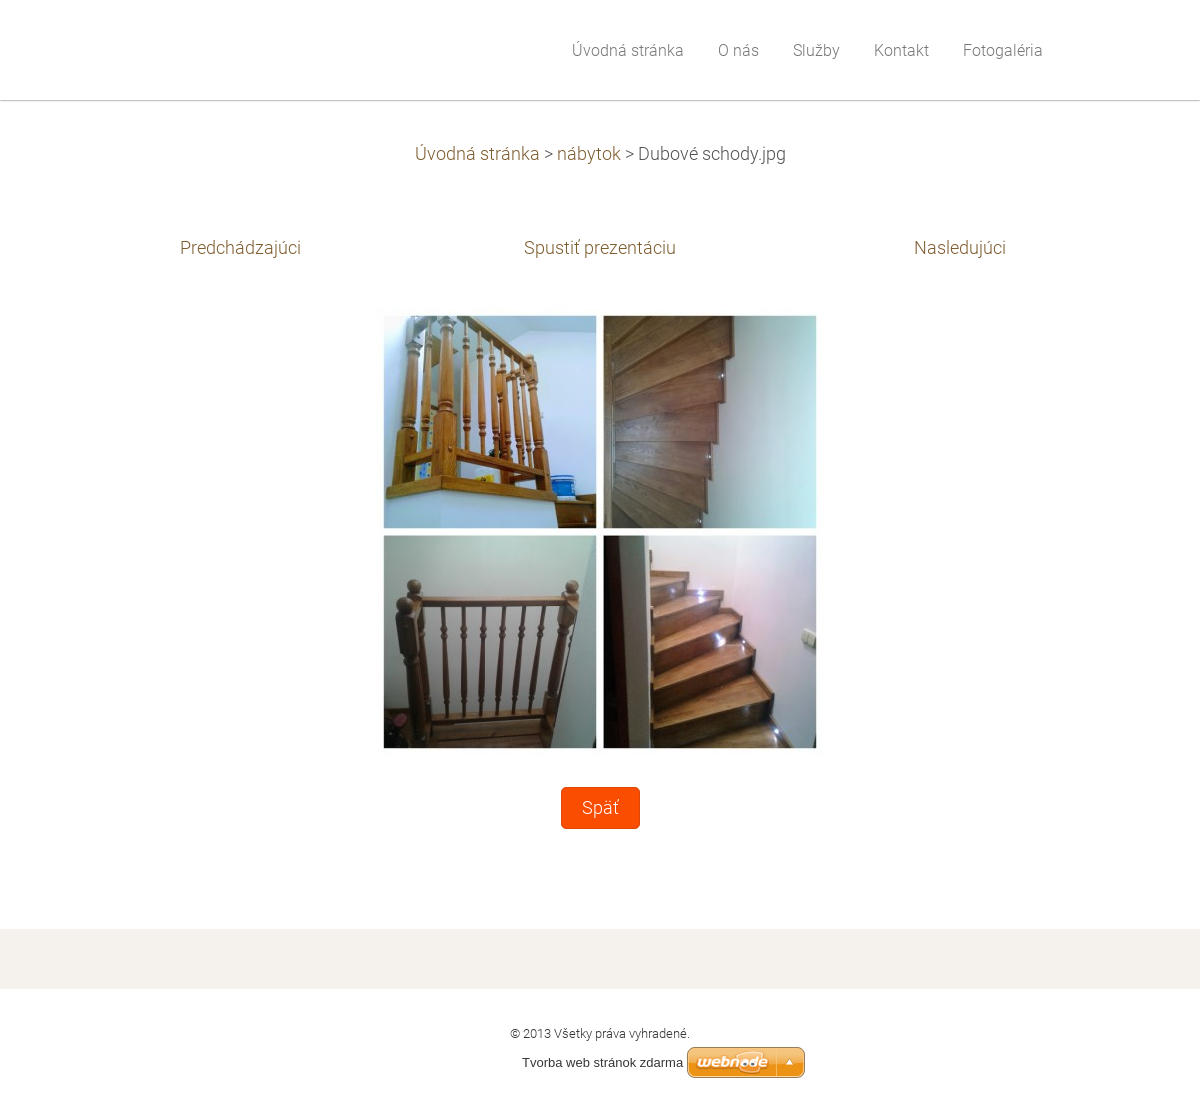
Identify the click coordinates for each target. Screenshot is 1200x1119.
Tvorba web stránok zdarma (602, 1062)
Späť (600, 808)
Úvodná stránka (477, 154)
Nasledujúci (960, 248)
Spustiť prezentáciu (600, 248)
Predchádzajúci (240, 248)
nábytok (589, 154)
